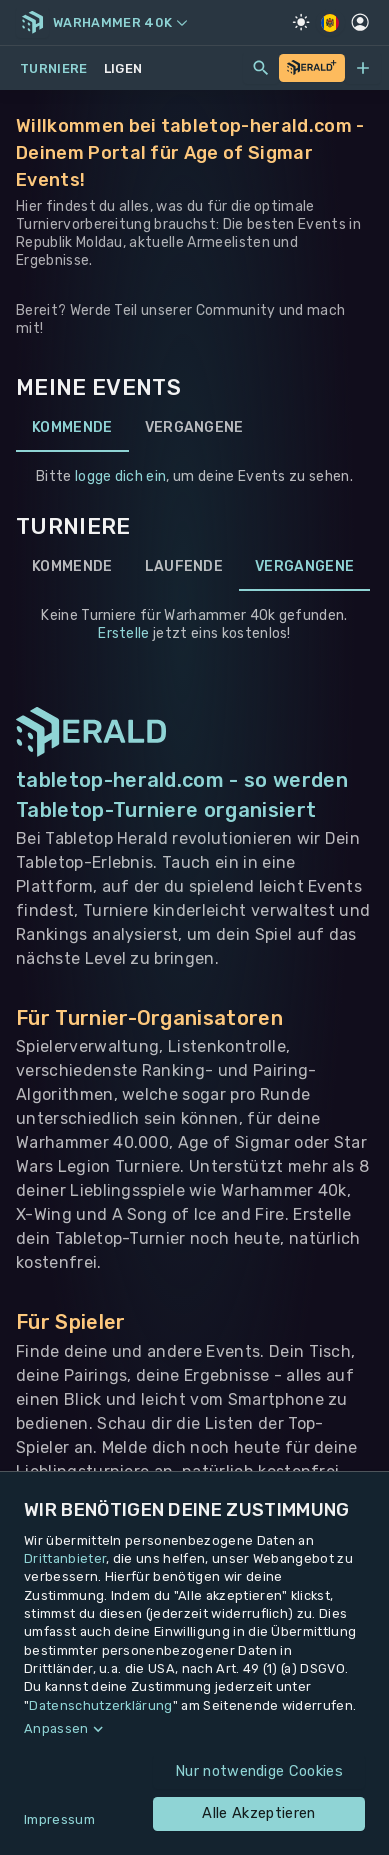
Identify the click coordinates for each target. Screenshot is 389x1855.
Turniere (54, 68)
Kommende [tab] (72, 428)
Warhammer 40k (120, 22)
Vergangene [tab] (194, 428)
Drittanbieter (65, 1558)
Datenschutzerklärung (100, 1705)
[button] (194, 1729)
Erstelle (124, 633)
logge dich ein (120, 476)
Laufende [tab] (184, 567)
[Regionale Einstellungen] (330, 23)
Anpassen (56, 1728)
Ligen (123, 68)
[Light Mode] (301, 22)
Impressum (59, 1819)
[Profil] (360, 22)
